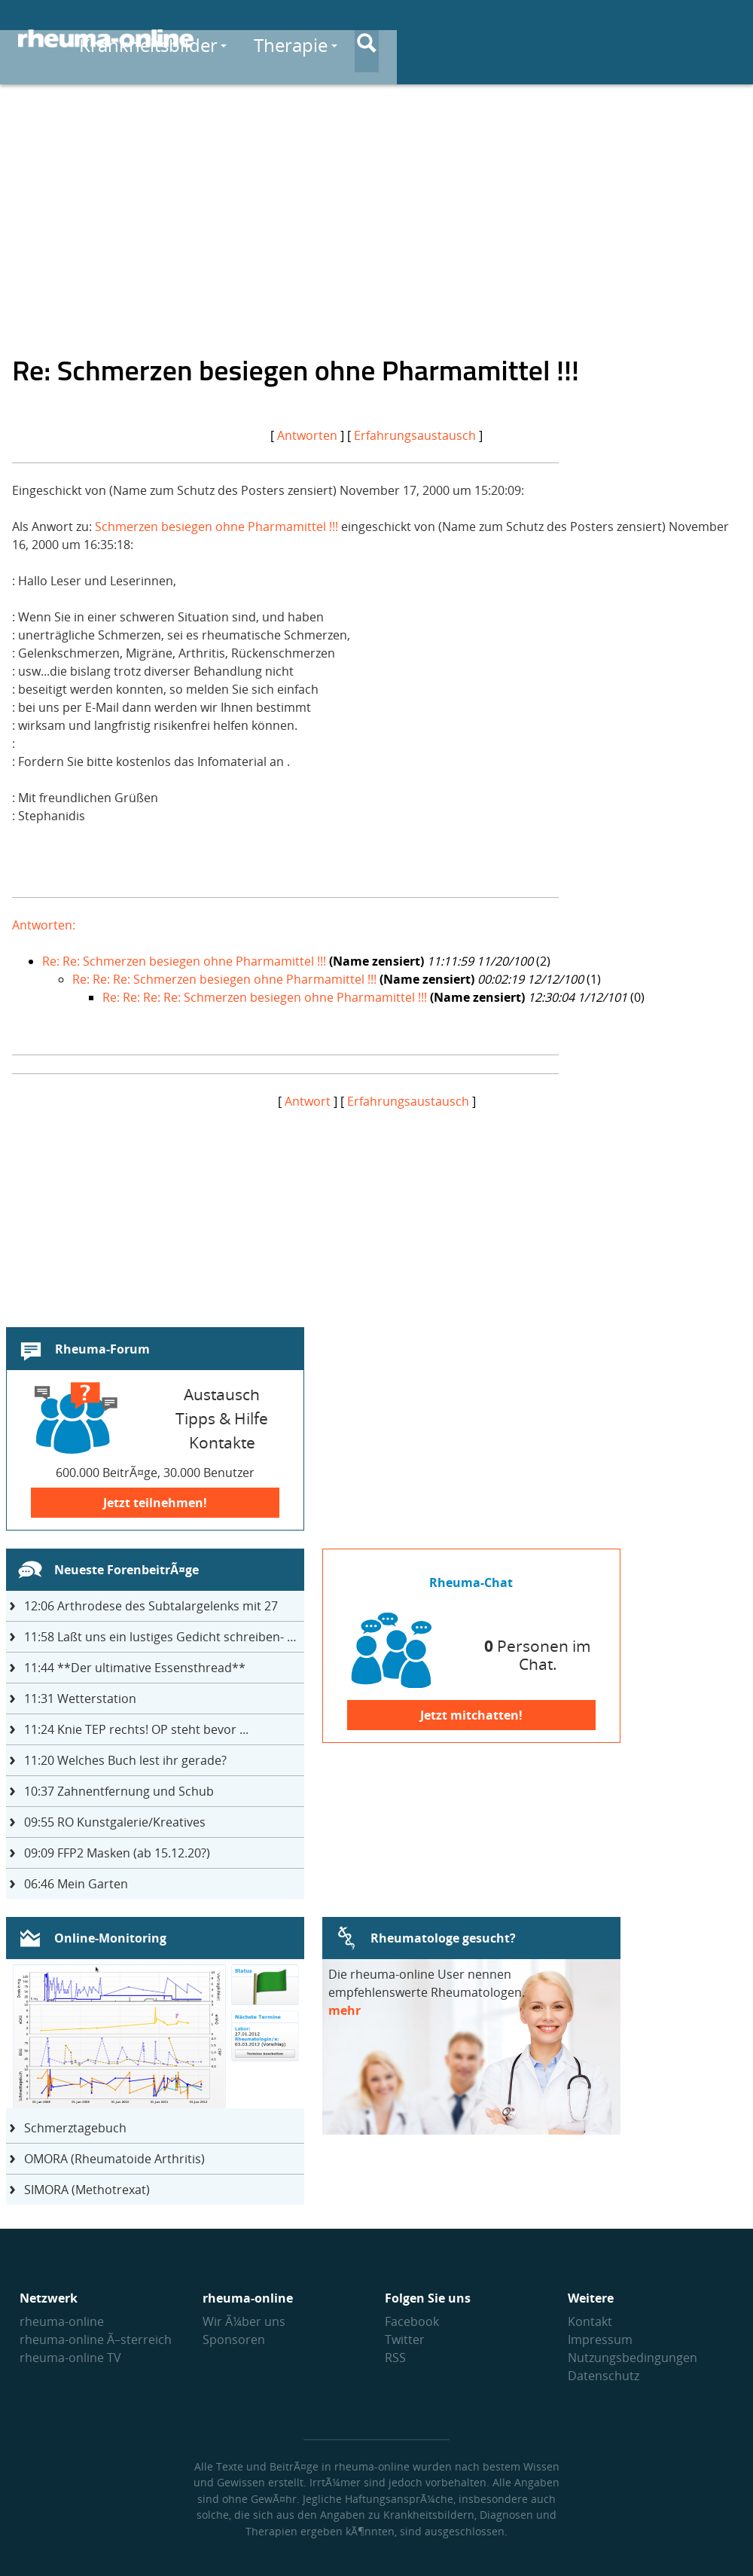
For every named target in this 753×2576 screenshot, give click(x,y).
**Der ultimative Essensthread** (134, 1667)
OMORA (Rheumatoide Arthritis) (114, 2158)
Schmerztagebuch (75, 2128)
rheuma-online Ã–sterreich (96, 2339)
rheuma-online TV (70, 2357)
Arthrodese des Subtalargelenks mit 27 (151, 1606)
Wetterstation (80, 1698)
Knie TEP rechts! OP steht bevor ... (136, 1729)
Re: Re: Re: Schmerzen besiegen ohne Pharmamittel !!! (224, 979)
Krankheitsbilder (354, 38)
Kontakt (590, 2321)
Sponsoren (234, 2339)
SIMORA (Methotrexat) (87, 2189)
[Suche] (723, 40)
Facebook (412, 2321)
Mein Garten (76, 1884)
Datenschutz (603, 2375)
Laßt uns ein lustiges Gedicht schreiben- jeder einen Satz (164, 1636)
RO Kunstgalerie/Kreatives (115, 1822)
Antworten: (43, 925)
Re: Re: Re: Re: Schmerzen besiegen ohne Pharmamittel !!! (264, 997)
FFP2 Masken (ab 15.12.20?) (117, 1853)
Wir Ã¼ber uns (244, 2321)
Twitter (405, 2339)
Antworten (307, 435)
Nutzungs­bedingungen (632, 2357)
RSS (395, 2357)
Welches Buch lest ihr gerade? (125, 1760)
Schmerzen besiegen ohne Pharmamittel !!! (216, 526)
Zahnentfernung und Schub (119, 1791)
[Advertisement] (376, 207)
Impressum (600, 2339)
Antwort (308, 1101)
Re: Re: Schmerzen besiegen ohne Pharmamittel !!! (184, 961)
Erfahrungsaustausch (415, 435)
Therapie (498, 38)
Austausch (614, 38)
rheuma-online (62, 2321)
